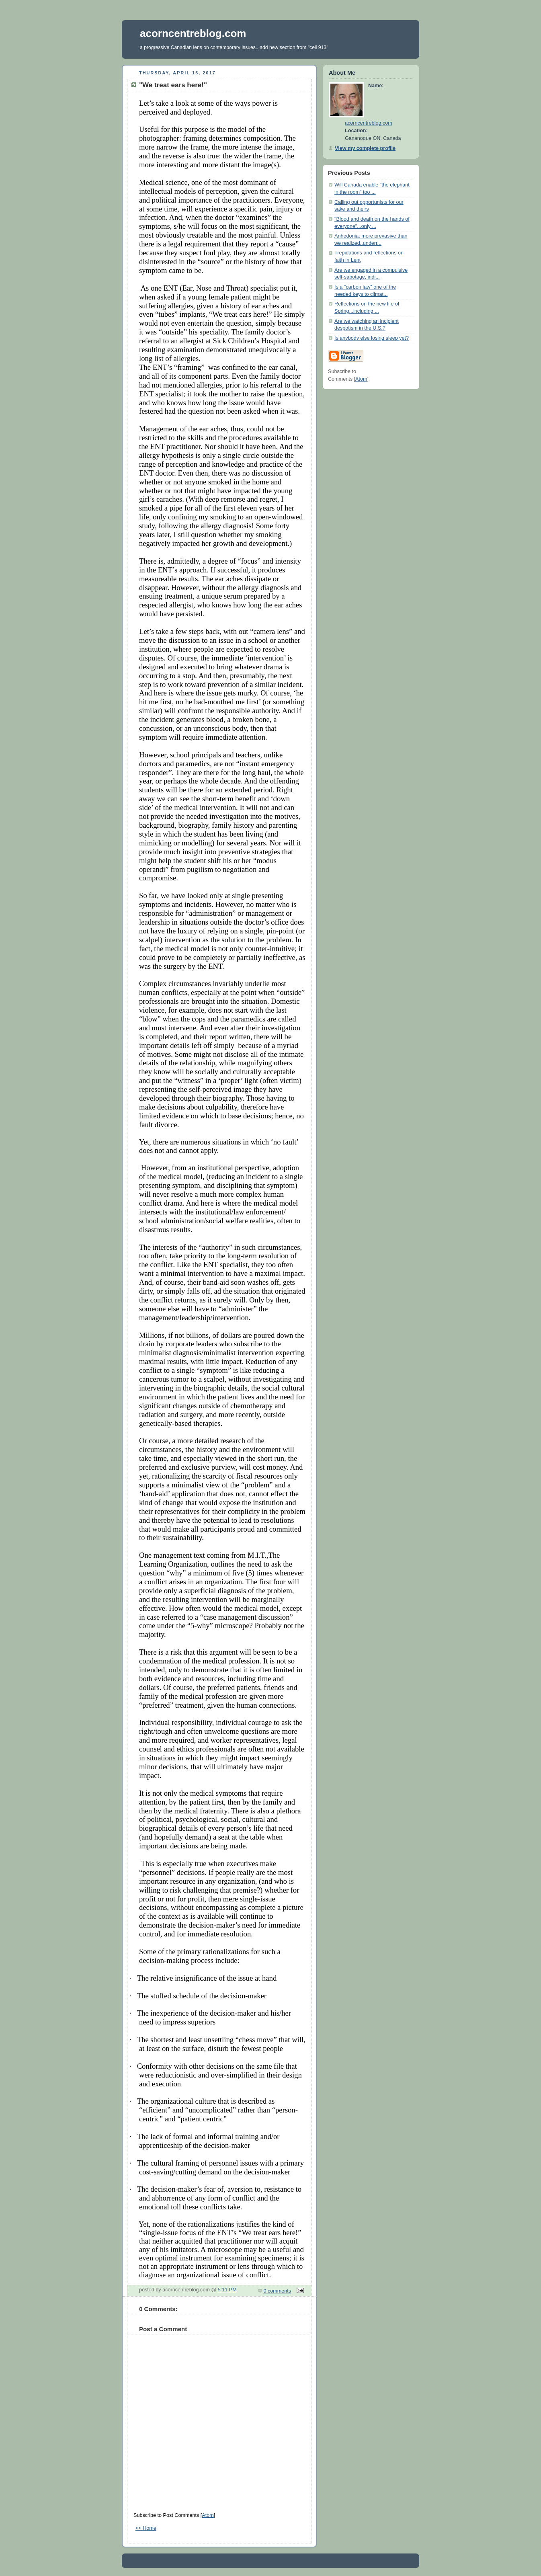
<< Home (145, 2528)
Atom (207, 2515)
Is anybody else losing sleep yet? (371, 338)
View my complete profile (365, 148)
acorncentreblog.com (193, 33)
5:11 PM (227, 2290)
